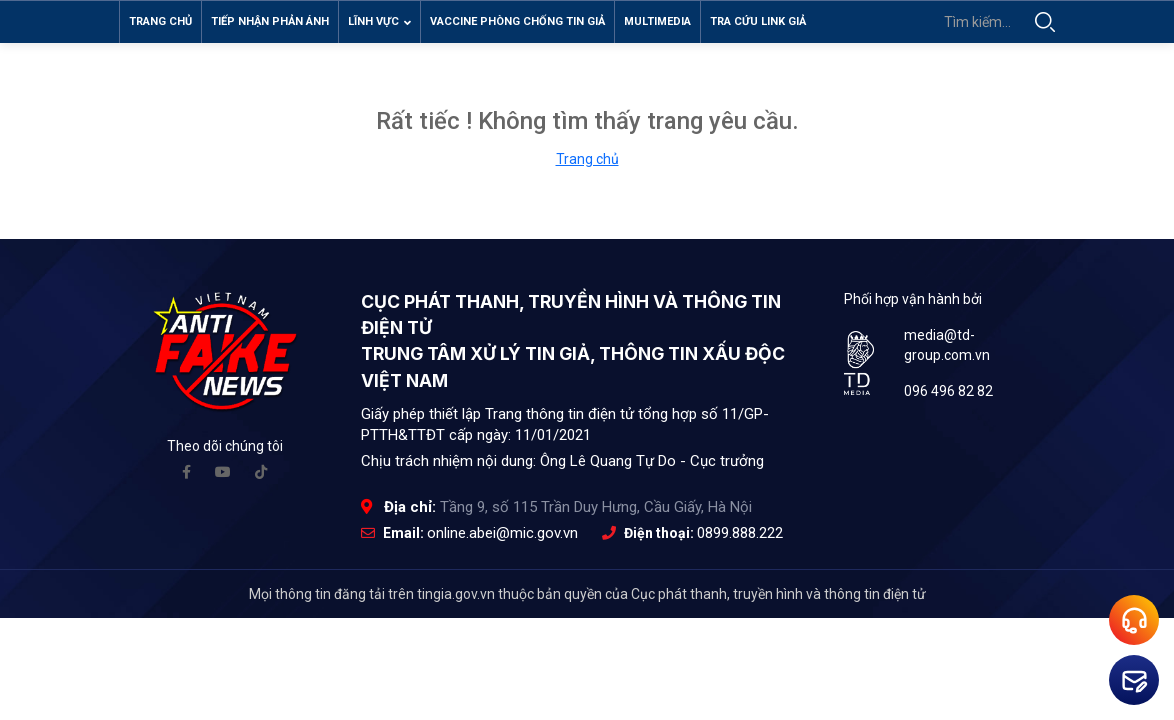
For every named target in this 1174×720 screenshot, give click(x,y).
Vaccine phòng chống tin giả (517, 21)
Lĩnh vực (379, 21)
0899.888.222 (740, 538)
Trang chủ (160, 21)
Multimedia (657, 21)
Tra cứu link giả (758, 21)
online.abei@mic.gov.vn (502, 538)
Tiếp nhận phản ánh (270, 21)
